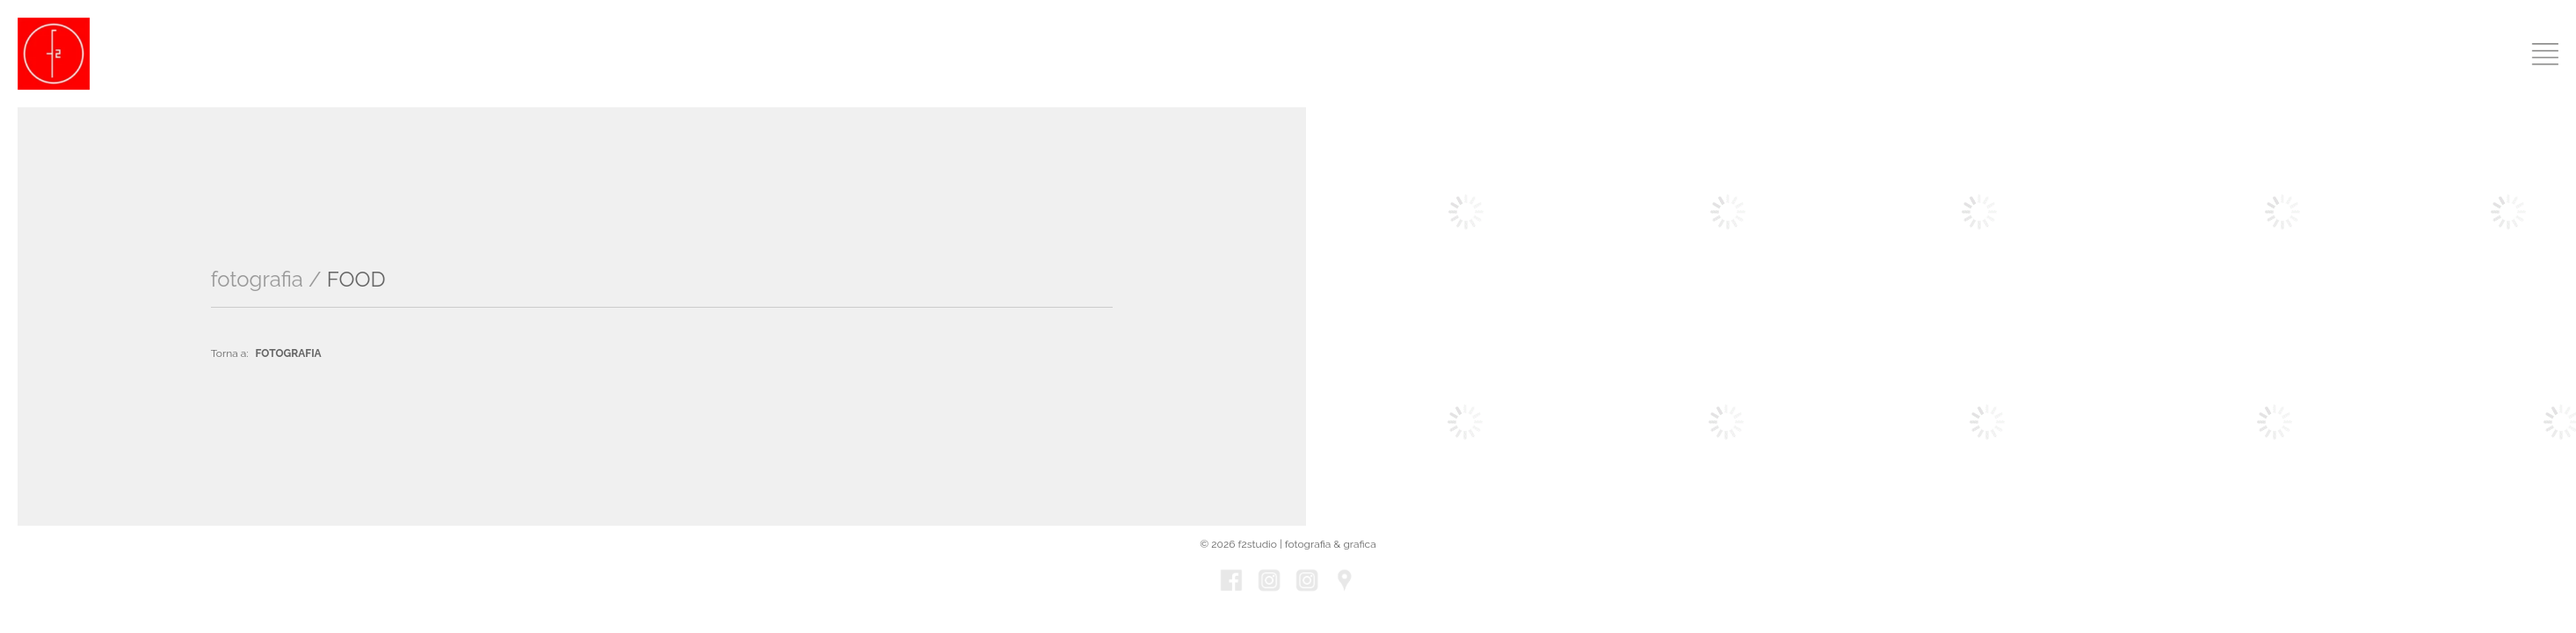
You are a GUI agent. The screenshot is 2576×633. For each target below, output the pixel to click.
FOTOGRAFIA (289, 353)
